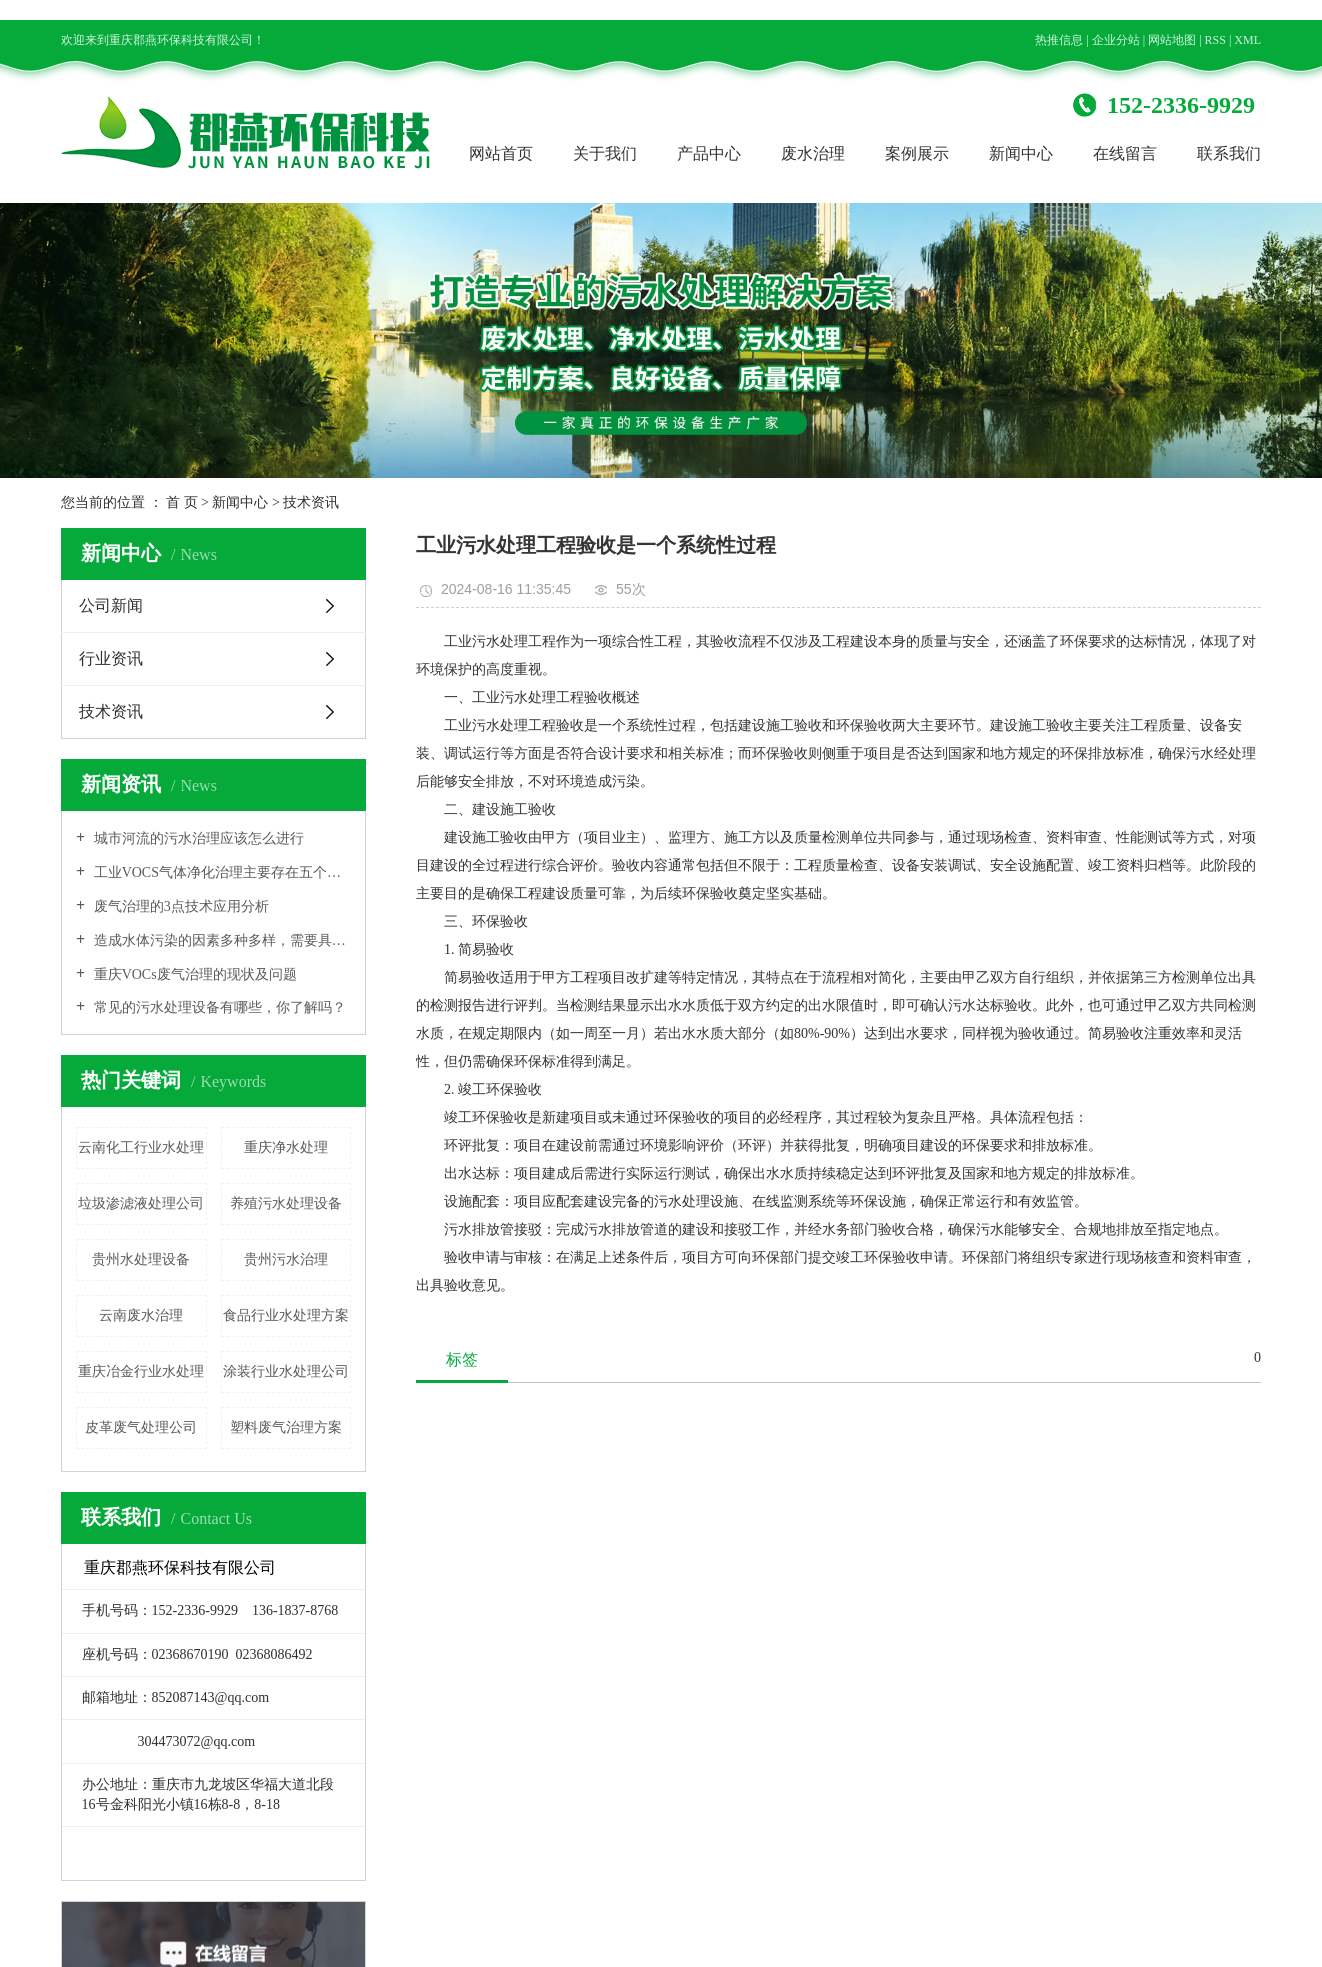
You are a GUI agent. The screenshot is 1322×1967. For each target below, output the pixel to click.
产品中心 (709, 153)
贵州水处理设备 (141, 1259)
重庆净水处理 (286, 1147)
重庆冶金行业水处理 (141, 1371)
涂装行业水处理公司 (286, 1371)
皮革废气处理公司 (141, 1427)
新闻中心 (1021, 153)
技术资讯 (311, 502)
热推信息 (1059, 40)
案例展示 (917, 153)
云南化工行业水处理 (141, 1147)
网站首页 (501, 153)
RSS (1215, 40)
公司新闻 (111, 605)
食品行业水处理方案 (286, 1315)
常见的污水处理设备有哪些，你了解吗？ (218, 1007)
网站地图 (1172, 40)
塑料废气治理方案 (286, 1427)
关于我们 (605, 153)
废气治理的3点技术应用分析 (179, 906)
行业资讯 (111, 658)
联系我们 (1229, 153)
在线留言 (1125, 153)
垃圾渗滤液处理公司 (141, 1203)
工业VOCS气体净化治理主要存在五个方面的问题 (220, 872)
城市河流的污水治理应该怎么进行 (197, 838)
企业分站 (1116, 40)
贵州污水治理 (286, 1259)
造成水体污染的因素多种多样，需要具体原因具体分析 (220, 940)
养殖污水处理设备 (286, 1203)
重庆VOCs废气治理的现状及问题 (193, 974)
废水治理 (813, 153)
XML (1247, 40)
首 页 (182, 502)
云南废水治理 (141, 1315)
